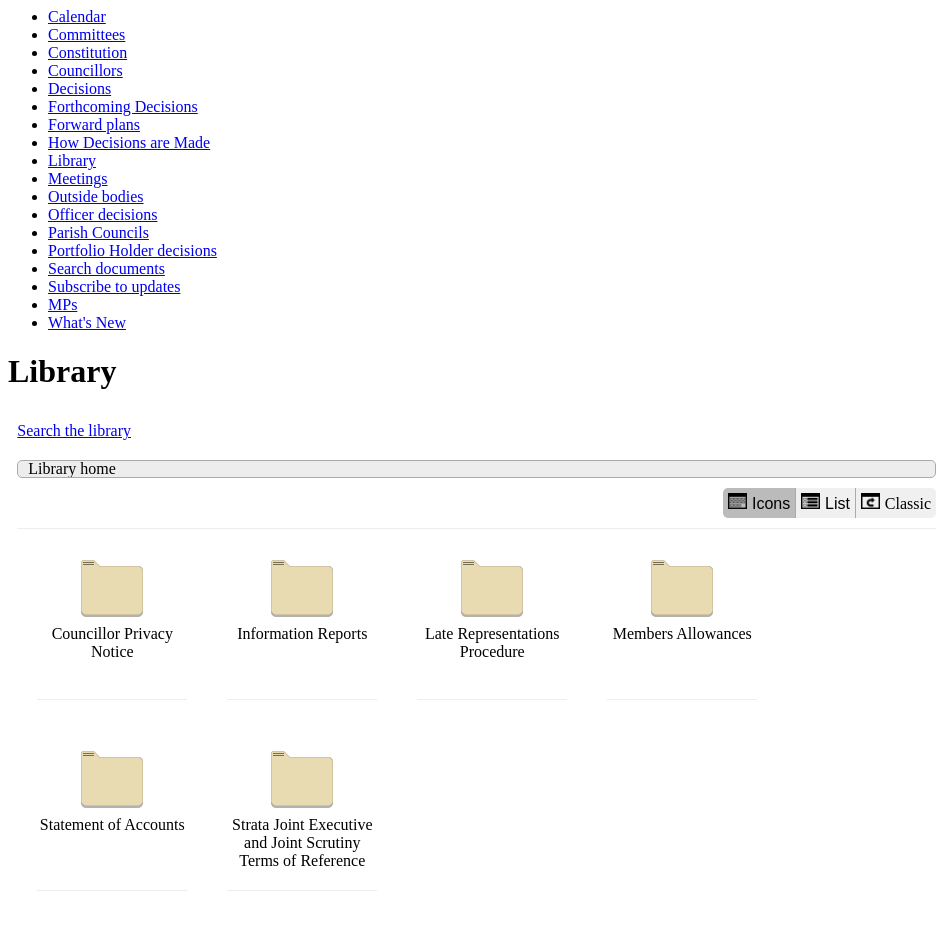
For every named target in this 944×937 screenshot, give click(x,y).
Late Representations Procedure (492, 604)
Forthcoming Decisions (123, 106)
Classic (896, 502)
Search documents (106, 268)
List (825, 502)
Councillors (85, 70)
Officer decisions (102, 214)
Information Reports (302, 595)
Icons (759, 502)
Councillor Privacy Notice (112, 604)
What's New (87, 322)
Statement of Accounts (112, 786)
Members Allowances (682, 595)
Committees (86, 34)
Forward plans (94, 124)
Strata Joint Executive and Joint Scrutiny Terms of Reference (302, 804)
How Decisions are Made (129, 142)
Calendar (77, 16)
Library (72, 160)
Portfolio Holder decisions (132, 250)
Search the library (74, 430)
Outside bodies (96, 196)
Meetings (78, 178)
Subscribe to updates (114, 286)
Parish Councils (98, 232)
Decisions (79, 88)
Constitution (87, 52)
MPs (62, 304)
